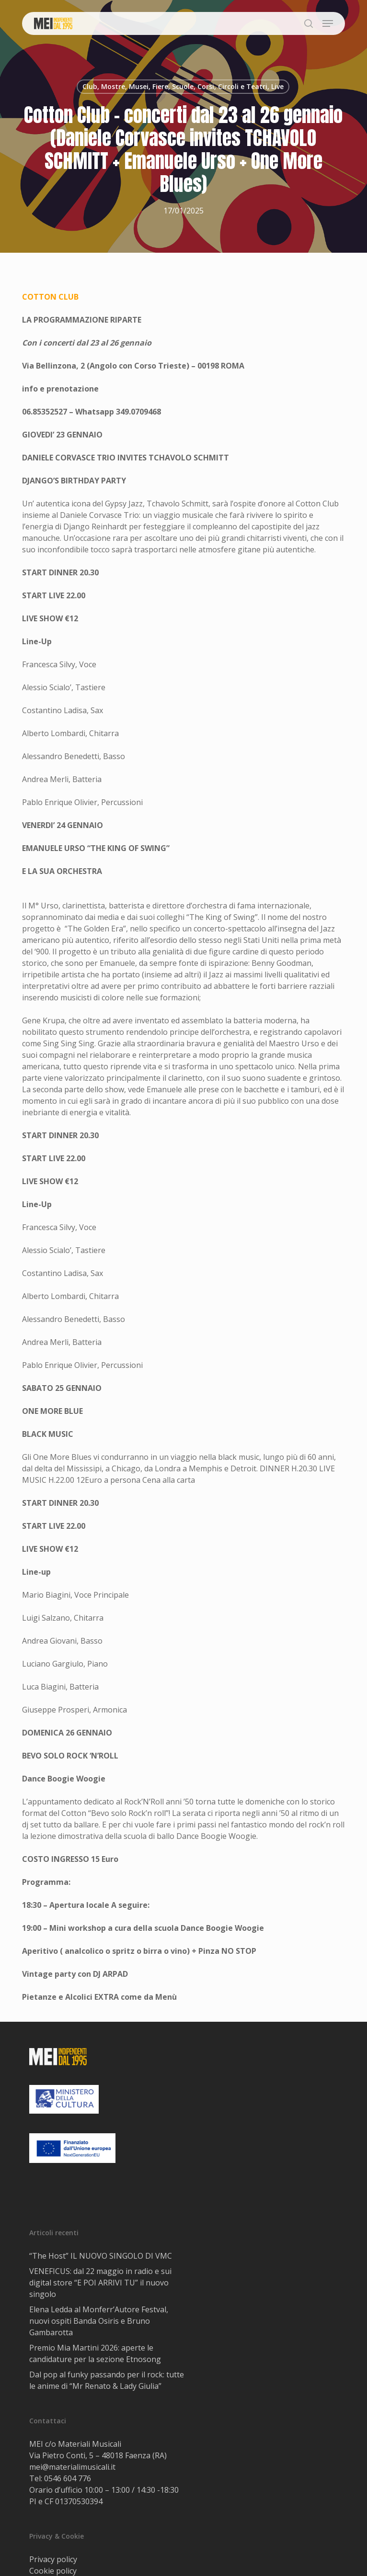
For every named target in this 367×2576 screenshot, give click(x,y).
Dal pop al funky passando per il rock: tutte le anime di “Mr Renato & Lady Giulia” (106, 2380)
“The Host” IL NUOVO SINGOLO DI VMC (100, 2256)
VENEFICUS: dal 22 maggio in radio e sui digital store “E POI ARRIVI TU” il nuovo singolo (100, 2282)
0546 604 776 (67, 2478)
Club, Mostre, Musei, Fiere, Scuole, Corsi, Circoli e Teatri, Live (183, 86)
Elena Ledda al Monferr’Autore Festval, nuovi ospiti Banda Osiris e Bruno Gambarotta (98, 2321)
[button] (327, 23)
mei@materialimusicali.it (72, 2467)
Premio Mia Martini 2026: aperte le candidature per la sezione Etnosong (95, 2353)
